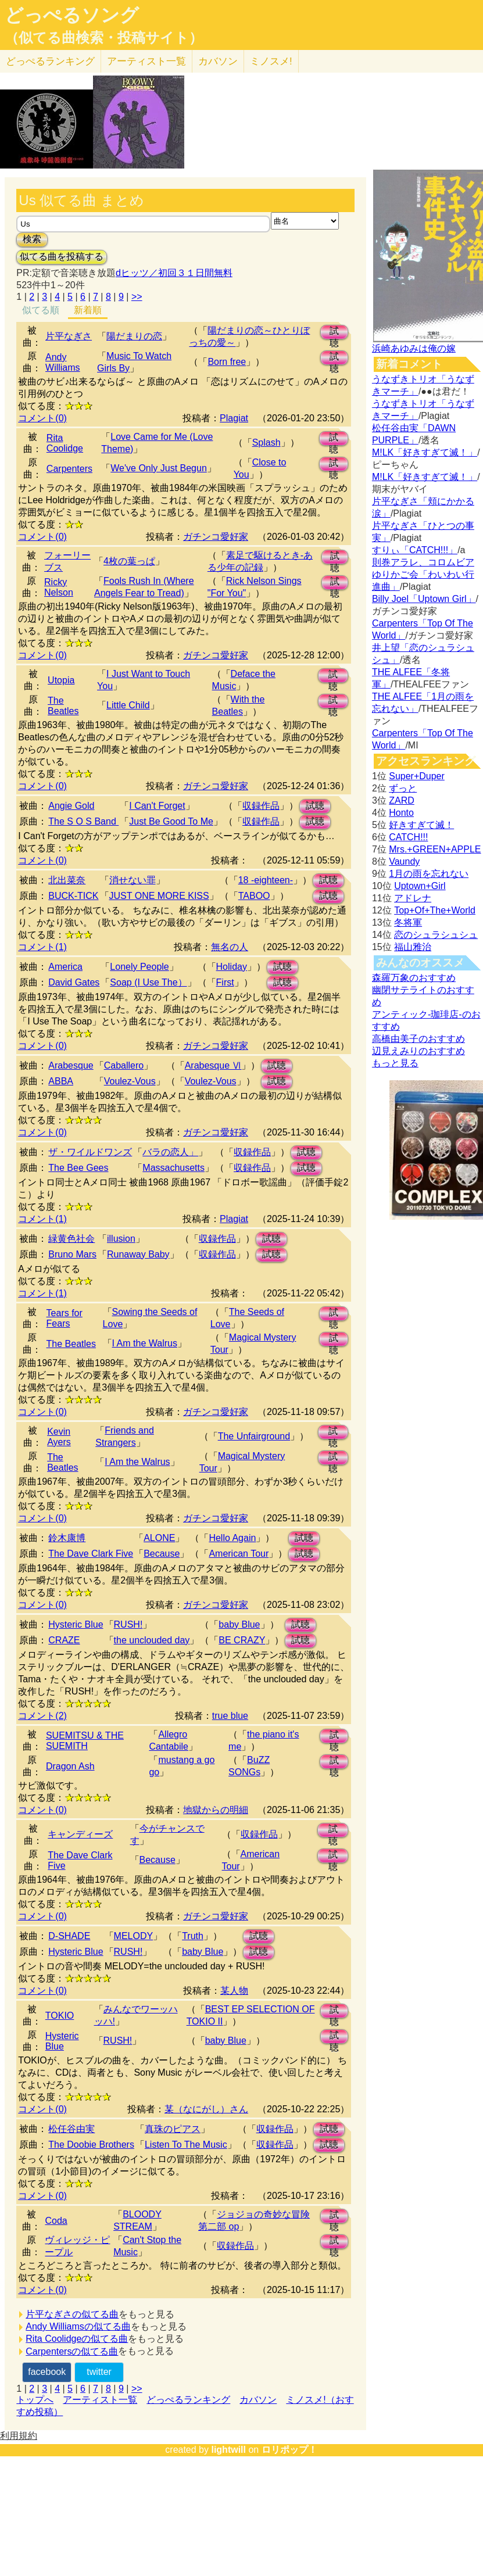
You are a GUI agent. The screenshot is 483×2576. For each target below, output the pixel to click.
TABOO (254, 896)
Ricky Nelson (58, 587)
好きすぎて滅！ (421, 825)
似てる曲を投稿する (61, 256)
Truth (192, 1936)
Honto (401, 813)
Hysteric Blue (75, 1624)
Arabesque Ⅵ (213, 1065)
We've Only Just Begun (158, 468)
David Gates (73, 982)
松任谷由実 (71, 2129)
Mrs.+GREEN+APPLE (435, 849)
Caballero (124, 1065)
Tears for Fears (64, 1318)
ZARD (401, 800)
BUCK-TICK (73, 896)
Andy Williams (62, 362)
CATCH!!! (408, 837)
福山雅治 (412, 947)
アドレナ (412, 898)
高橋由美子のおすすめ (418, 1039)
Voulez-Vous (130, 1081)
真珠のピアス (173, 2129)
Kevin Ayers (59, 1437)
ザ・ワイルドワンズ (90, 1152)
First (225, 982)
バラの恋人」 (170, 1152)
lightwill (228, 2450)
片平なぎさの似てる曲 (72, 2314)
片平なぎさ (68, 336)
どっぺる (50, 61)
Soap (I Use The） (148, 982)
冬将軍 (408, 922)
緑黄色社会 (71, 1239)
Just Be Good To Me (171, 821)
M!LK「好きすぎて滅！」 (424, 452)
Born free (226, 362)
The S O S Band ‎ (83, 821)
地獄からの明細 (215, 1810)
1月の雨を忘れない (428, 874)
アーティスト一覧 (100, 2400)
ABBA (60, 1081)
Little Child (128, 705)
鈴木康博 (66, 1538)
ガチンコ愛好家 (215, 537)
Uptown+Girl (419, 886)
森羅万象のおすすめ (414, 978)
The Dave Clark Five (90, 1554)
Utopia (61, 680)
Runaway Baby (138, 1254)
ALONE (159, 1538)
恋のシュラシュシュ (436, 935)
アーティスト (146, 61)
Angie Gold (71, 806)
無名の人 (229, 947)
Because (162, 1554)
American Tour (239, 1554)
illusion (121, 1239)
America (65, 967)
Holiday (231, 967)
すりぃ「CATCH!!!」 (414, 550)
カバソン (218, 61)
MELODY (133, 1936)
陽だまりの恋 (134, 336)
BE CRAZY (242, 1640)
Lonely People (139, 967)
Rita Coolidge (64, 443)
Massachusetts (173, 1168)
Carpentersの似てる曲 (72, 2351)
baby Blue (239, 1624)
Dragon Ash (70, 1766)
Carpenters (69, 469)
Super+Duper (417, 776)
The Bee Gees (78, 1168)
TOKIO (59, 2015)
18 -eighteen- (265, 880)
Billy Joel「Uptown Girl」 (424, 599)
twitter (99, 2372)
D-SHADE (69, 1936)
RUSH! (128, 1624)
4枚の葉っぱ (129, 561)
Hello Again (232, 1538)
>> (136, 297)
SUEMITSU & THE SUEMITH (85, 1741)
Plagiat (234, 418)
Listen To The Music (186, 2144)
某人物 (234, 1990)
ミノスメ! (271, 61)
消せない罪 (132, 880)
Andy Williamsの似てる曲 (78, 2326)
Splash (266, 442)
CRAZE (64, 1640)
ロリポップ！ (289, 2450)
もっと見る (395, 1063)
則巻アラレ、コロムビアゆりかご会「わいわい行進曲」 (423, 574)
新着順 (88, 310)
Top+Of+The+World (434, 910)
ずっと (403, 788)
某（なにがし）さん (206, 2109)
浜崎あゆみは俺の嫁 (414, 348)
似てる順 (40, 310)
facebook (47, 2372)
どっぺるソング (72, 15)
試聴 (334, 332)
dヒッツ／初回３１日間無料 (174, 273)
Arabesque (70, 1065)
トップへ (34, 2400)
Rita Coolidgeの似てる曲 (77, 2339)
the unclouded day (152, 1640)
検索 (32, 239)
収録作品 (261, 806)
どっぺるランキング (188, 2400)
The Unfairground (254, 1436)
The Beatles (63, 706)
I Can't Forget (157, 806)
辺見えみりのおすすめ (418, 1051)
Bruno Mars (72, 1254)
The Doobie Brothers (91, 2144)
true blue (230, 1716)
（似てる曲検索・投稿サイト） (104, 37)
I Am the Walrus (144, 1343)
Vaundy (404, 861)
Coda (56, 2221)
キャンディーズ (80, 1834)
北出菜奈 (66, 880)
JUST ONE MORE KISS (159, 896)
